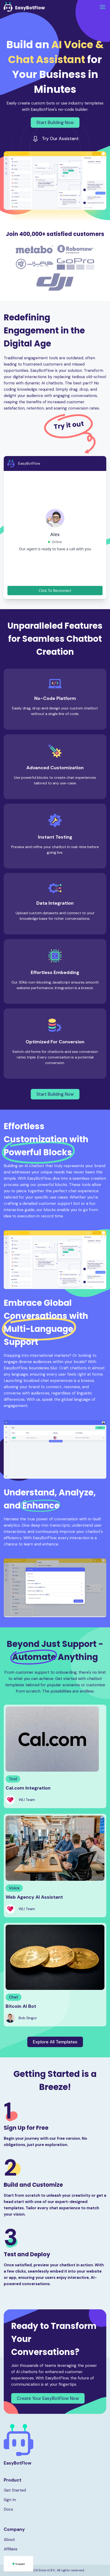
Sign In (10, 2499)
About (9, 2539)
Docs (8, 2509)
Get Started (15, 2490)
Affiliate (10, 2549)
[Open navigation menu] (102, 7)
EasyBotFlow (30, 8)
